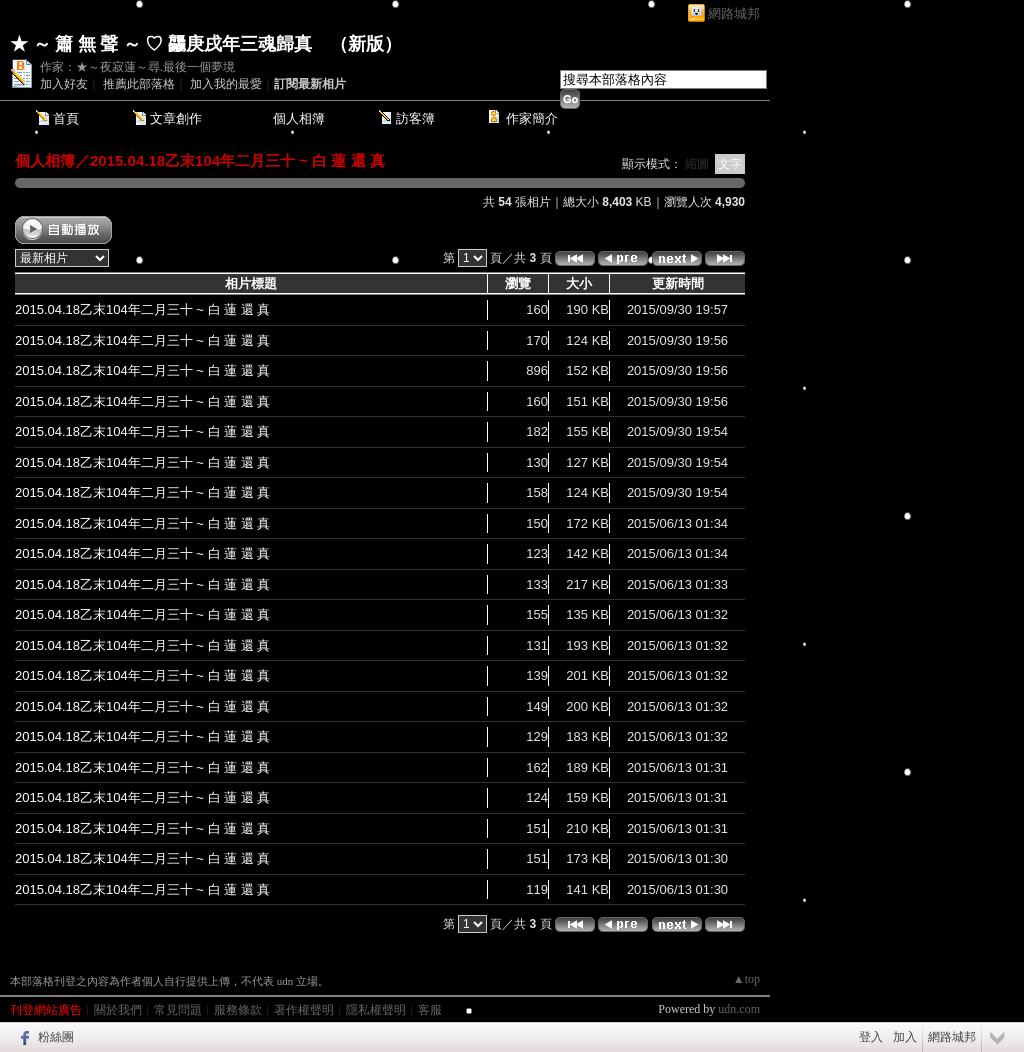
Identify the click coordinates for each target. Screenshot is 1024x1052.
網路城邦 (734, 13)
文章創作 (176, 118)
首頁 (66, 118)
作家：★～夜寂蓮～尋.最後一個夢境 (137, 67)
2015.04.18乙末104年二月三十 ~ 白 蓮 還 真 (237, 160)
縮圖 (697, 164)
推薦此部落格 (139, 84)
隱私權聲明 (376, 1010)
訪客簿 (415, 118)
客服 (430, 1010)
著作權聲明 (304, 1010)
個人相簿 (299, 118)
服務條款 (238, 1010)
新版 (366, 44)
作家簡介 (532, 118)
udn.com (739, 1009)
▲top (746, 979)
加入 (905, 1037)
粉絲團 (56, 1037)
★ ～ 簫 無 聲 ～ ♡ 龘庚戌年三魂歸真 (161, 44)
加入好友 (64, 84)
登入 (871, 1037)
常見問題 (178, 1010)
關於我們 (118, 1010)
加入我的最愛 (226, 84)
